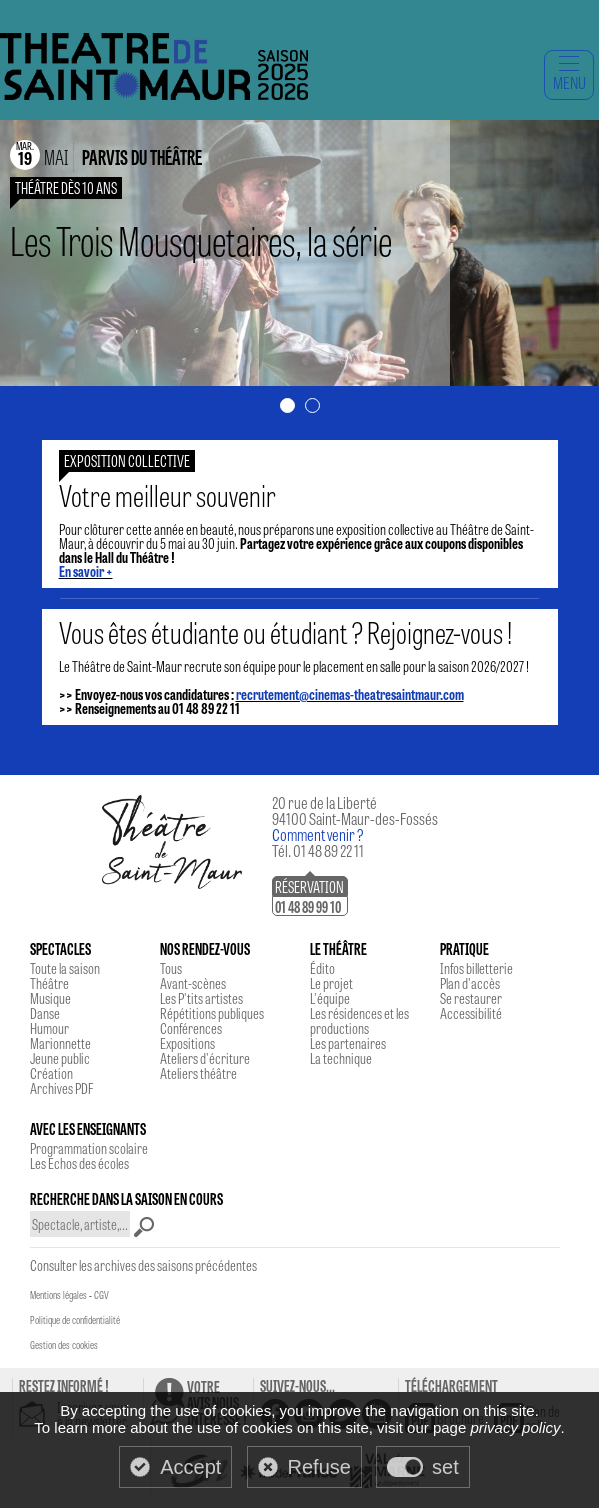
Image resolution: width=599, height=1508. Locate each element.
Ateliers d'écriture (205, 1058)
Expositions (187, 1043)
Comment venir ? (318, 834)
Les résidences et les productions (359, 1020)
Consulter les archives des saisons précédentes (143, 1265)
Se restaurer (471, 998)
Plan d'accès (470, 983)
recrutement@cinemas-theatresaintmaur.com (350, 694)
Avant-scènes (193, 983)
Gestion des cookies (64, 1345)
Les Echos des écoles (79, 1163)
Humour (49, 1028)
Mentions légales (58, 1295)
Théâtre (49, 983)
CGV (101, 1295)
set (445, 1467)
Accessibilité (471, 1013)
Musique (50, 998)
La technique (341, 1058)
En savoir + (86, 571)
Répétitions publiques (212, 1013)
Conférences (191, 1028)
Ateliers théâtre (198, 1073)
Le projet (331, 983)
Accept (190, 1467)
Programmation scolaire (89, 1148)
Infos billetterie (476, 968)
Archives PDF (61, 1088)
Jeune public (60, 1058)
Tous (171, 968)
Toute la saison (65, 968)
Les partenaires (348, 1043)
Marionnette (60, 1043)
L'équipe (330, 998)
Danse (45, 1013)
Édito (322, 968)
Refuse (319, 1467)
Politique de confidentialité (75, 1320)
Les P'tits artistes (201, 998)
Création (51, 1073)
